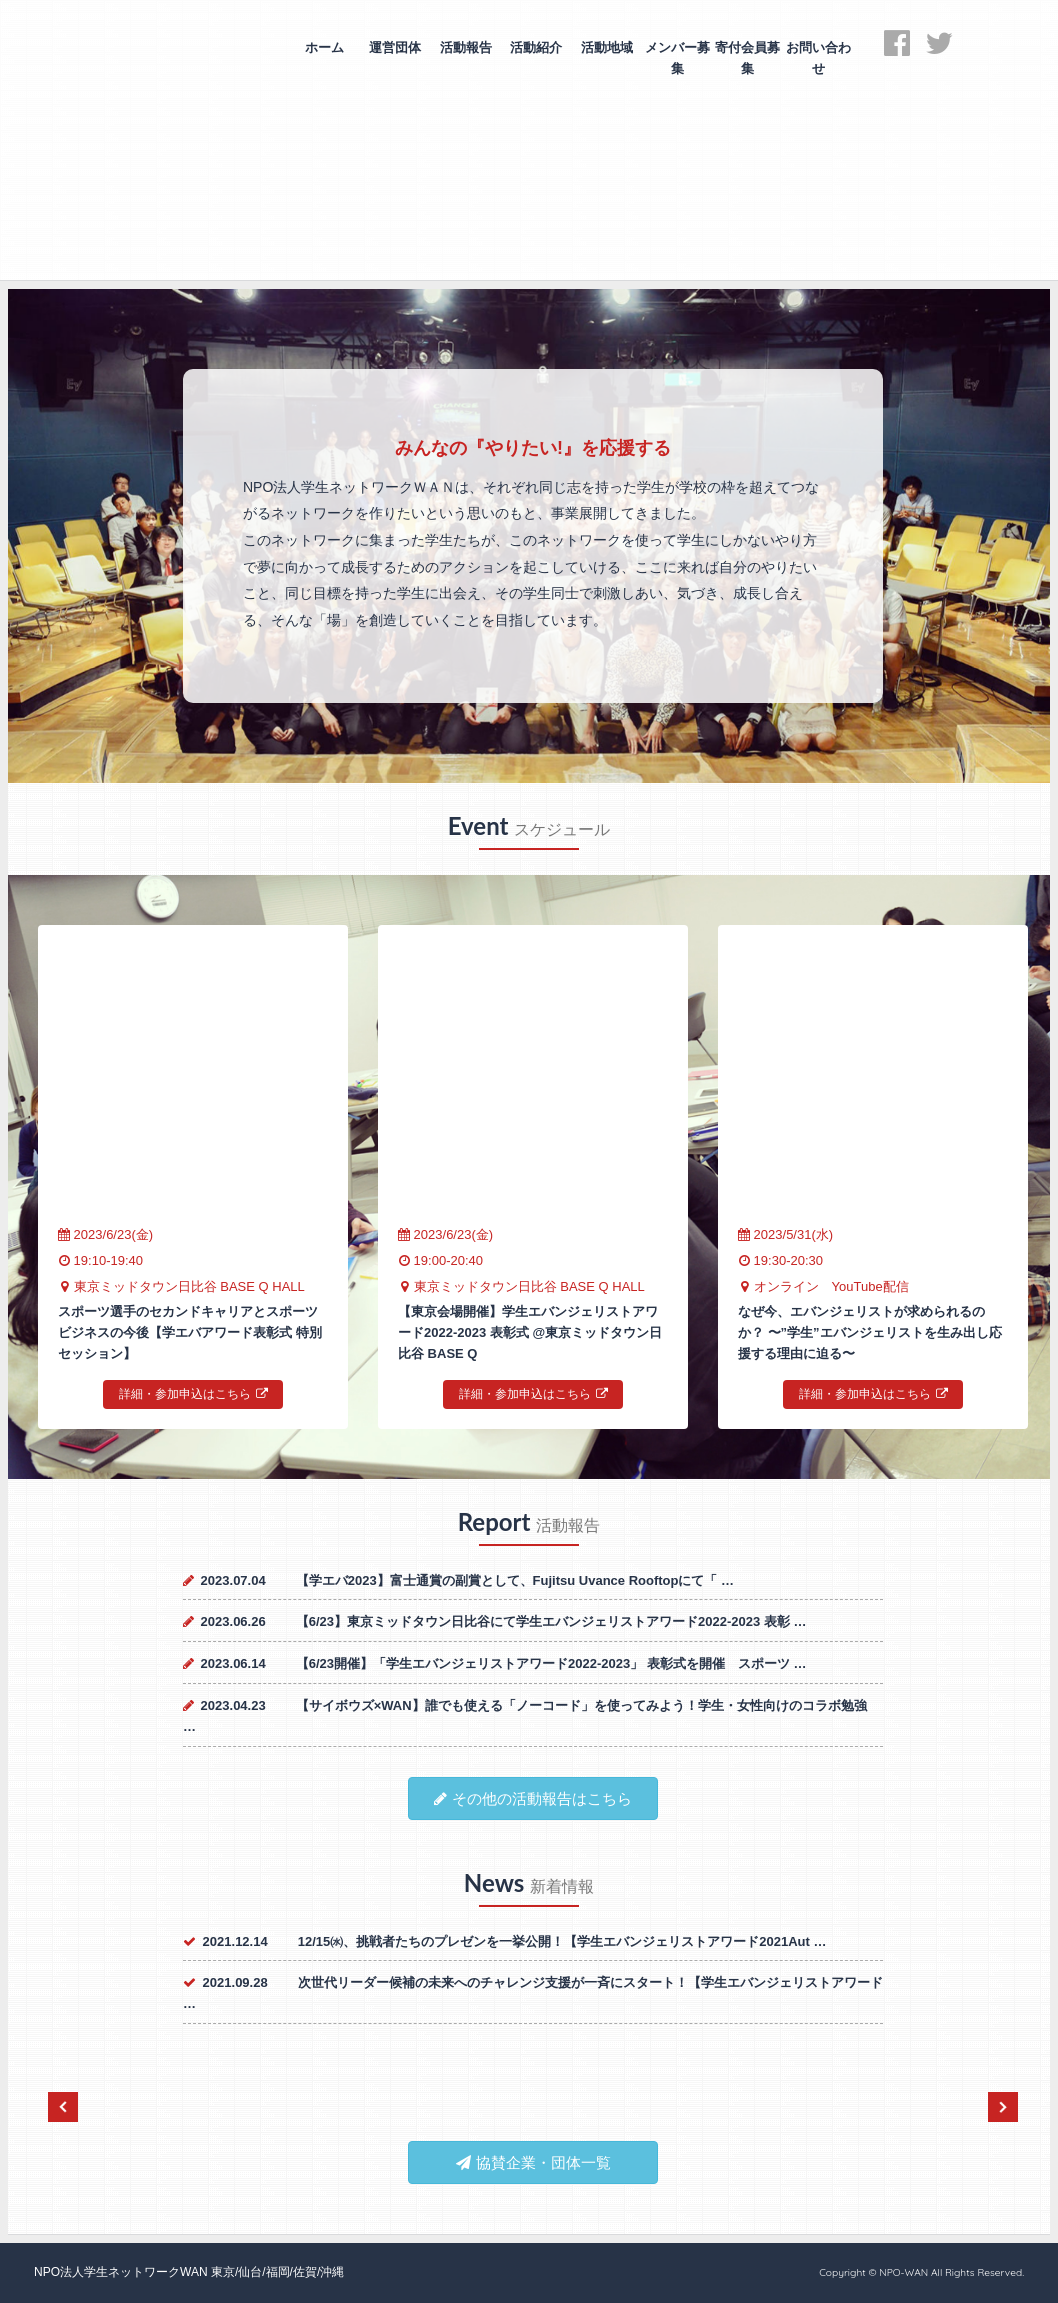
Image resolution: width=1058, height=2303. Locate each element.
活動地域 (607, 47)
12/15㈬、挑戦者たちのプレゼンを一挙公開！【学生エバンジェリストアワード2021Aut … (562, 1941)
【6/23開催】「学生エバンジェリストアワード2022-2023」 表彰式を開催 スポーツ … (551, 1663)
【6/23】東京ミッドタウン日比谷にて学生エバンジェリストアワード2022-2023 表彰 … (551, 1621)
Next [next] (1003, 2107)
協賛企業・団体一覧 (533, 2162)
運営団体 (395, 47)
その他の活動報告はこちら (533, 1798)
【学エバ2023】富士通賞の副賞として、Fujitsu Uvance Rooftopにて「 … (515, 1580)
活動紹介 (536, 47)
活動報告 (466, 47)
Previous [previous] (63, 2107)
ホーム (324, 47)
